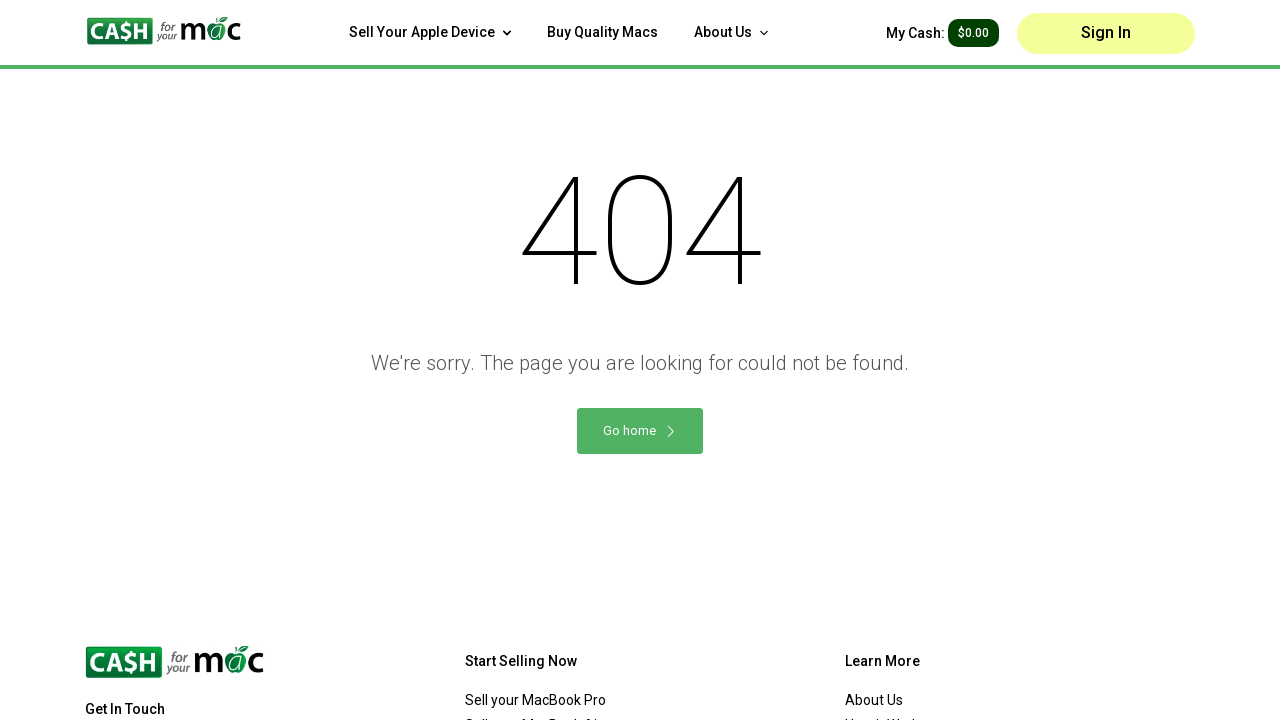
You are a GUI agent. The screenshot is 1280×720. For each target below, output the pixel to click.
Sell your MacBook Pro (535, 700)
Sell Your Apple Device (430, 32)
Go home (640, 430)
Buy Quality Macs (602, 32)
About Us (731, 32)
